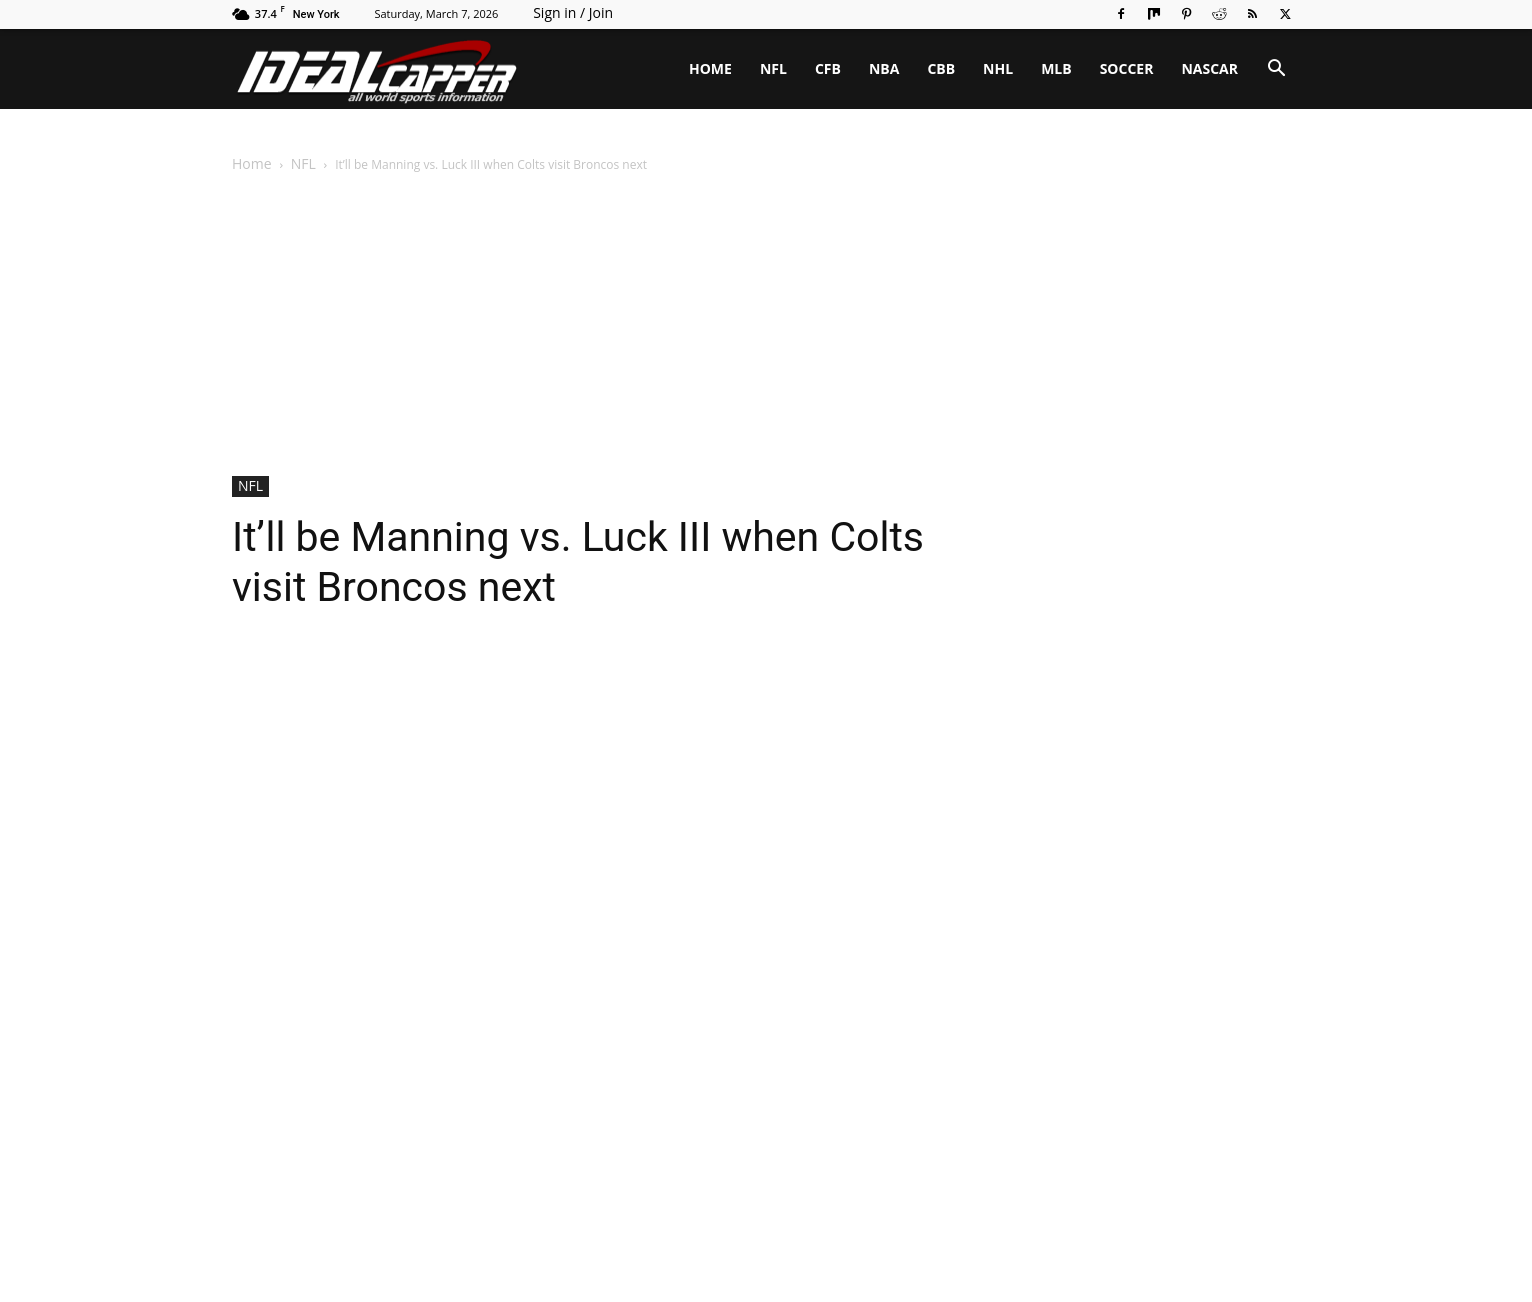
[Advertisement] (766, 326)
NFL (773, 68)
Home (252, 163)
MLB (1056, 68)
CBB (941, 68)
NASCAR (1209, 68)
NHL (998, 68)
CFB (828, 68)
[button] (1276, 70)
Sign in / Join (573, 12)
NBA (884, 68)
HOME (710, 68)
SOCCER (1127, 68)
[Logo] (377, 69)
